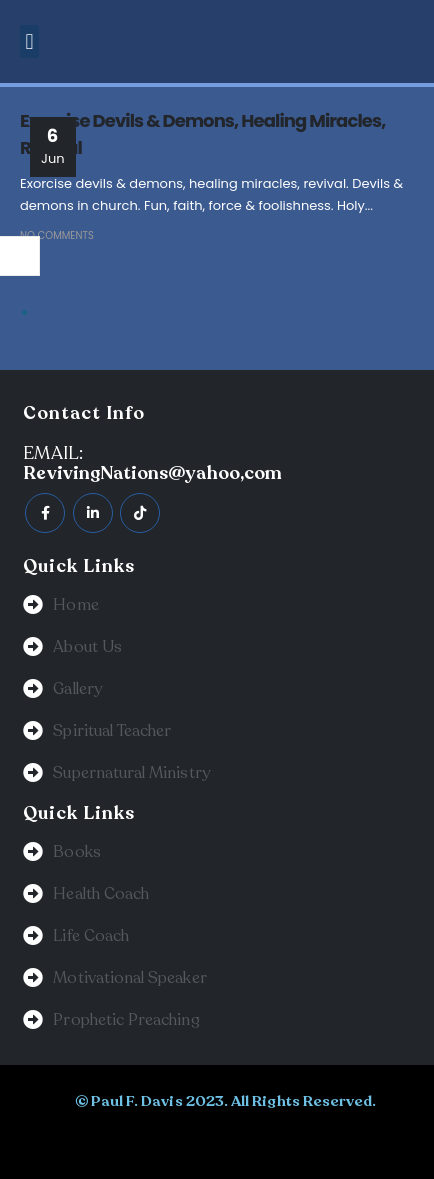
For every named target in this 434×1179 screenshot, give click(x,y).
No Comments (57, 235)
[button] (29, 41)
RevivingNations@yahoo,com (152, 473)
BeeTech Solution (180, 1142)
